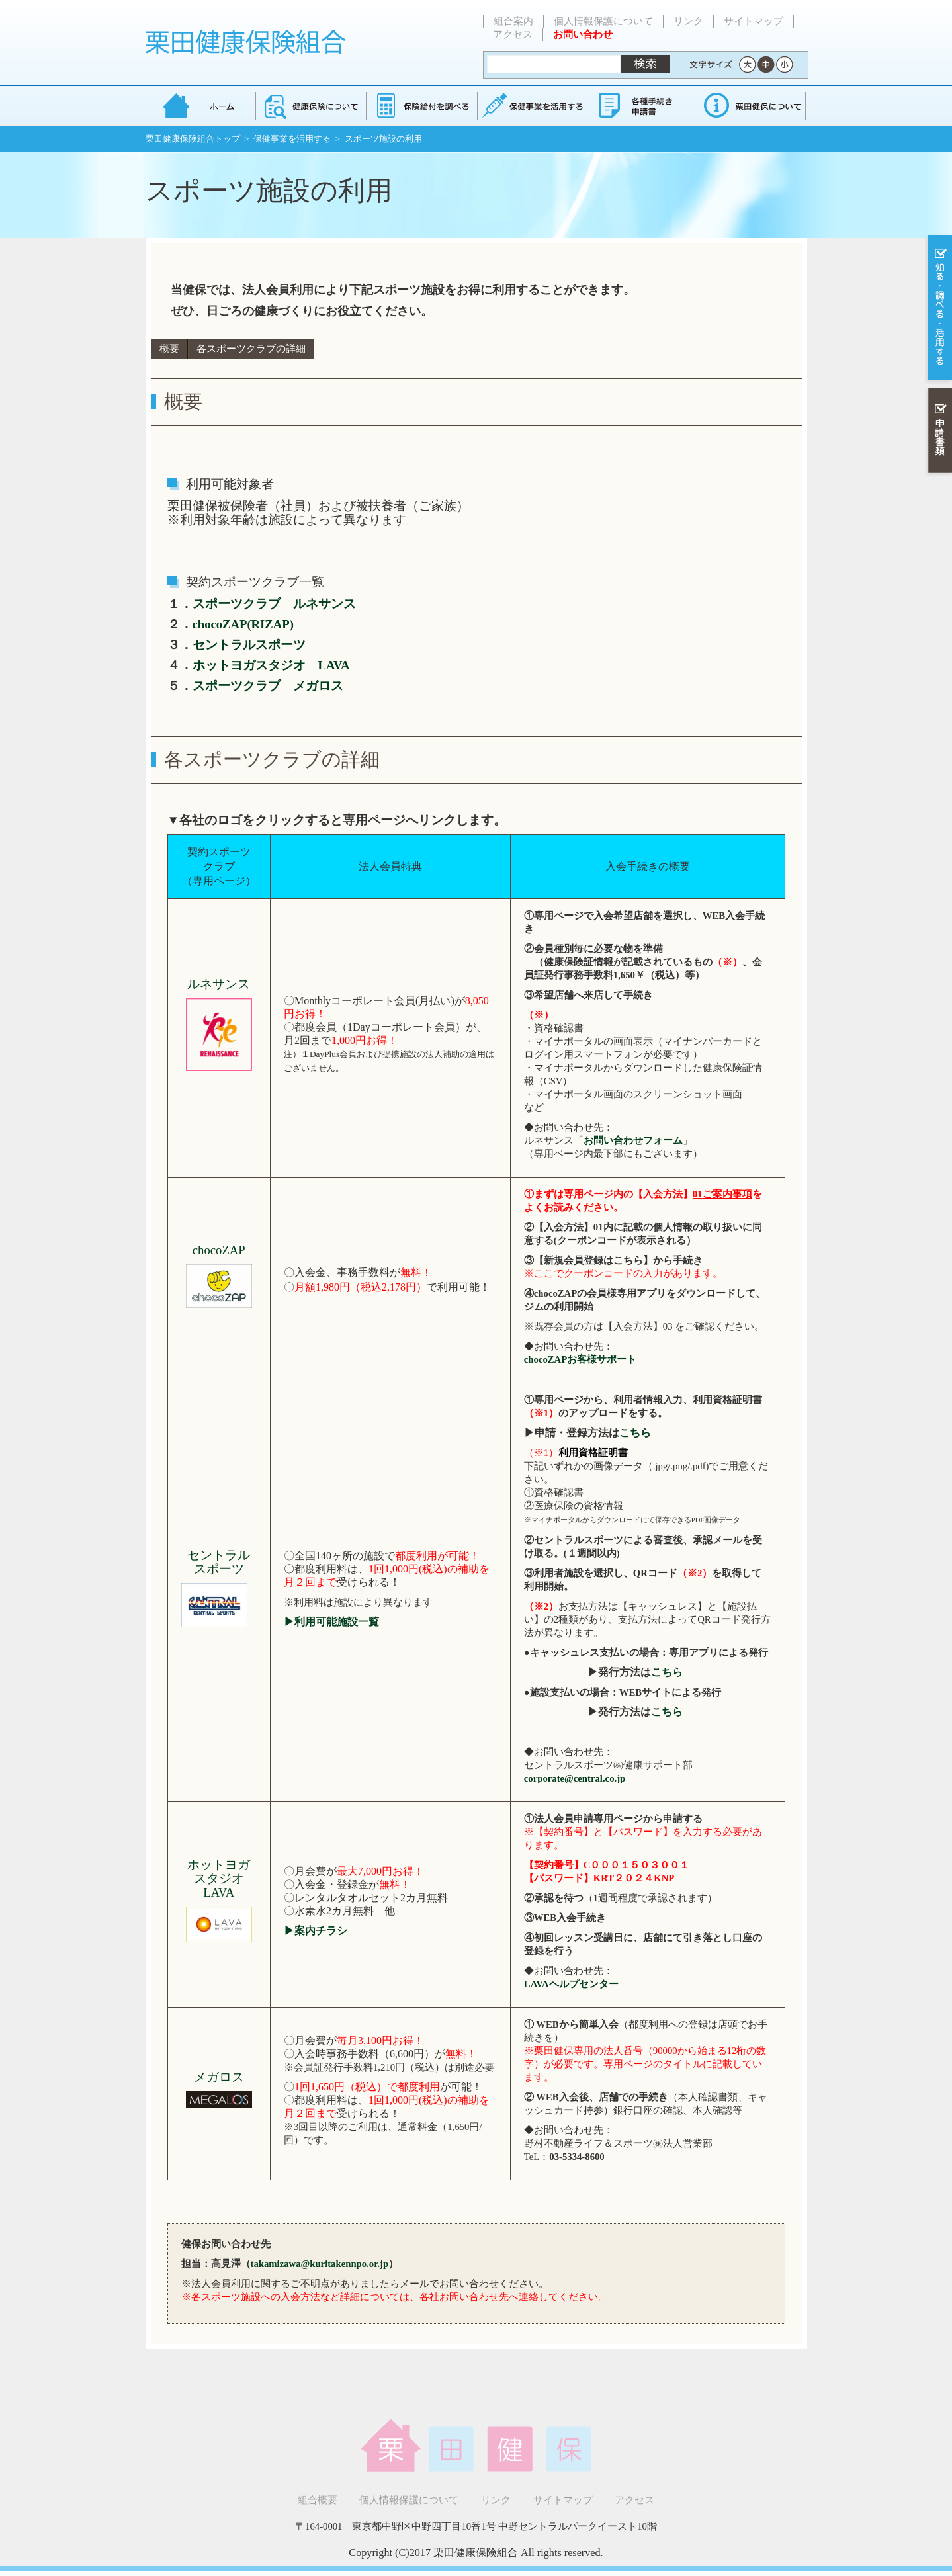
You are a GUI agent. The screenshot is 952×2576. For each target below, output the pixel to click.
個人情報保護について (603, 21)
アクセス (513, 34)
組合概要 (317, 2500)
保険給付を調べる (421, 105)
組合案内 (513, 21)
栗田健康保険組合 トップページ (200, 105)
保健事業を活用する (531, 105)
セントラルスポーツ (249, 645)
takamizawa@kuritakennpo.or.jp (320, 2263)
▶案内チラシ (315, 1930)
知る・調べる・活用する (938, 309)
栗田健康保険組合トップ (193, 139)
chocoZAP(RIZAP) (243, 624)
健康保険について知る (310, 105)
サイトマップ (753, 21)
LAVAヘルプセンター (571, 1984)
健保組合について (751, 105)
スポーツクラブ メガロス (268, 686)
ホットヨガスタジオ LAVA (271, 665)
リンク (688, 21)
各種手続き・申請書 (641, 105)
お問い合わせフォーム (633, 1140)
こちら (635, 1432)
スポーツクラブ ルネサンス (274, 604)
